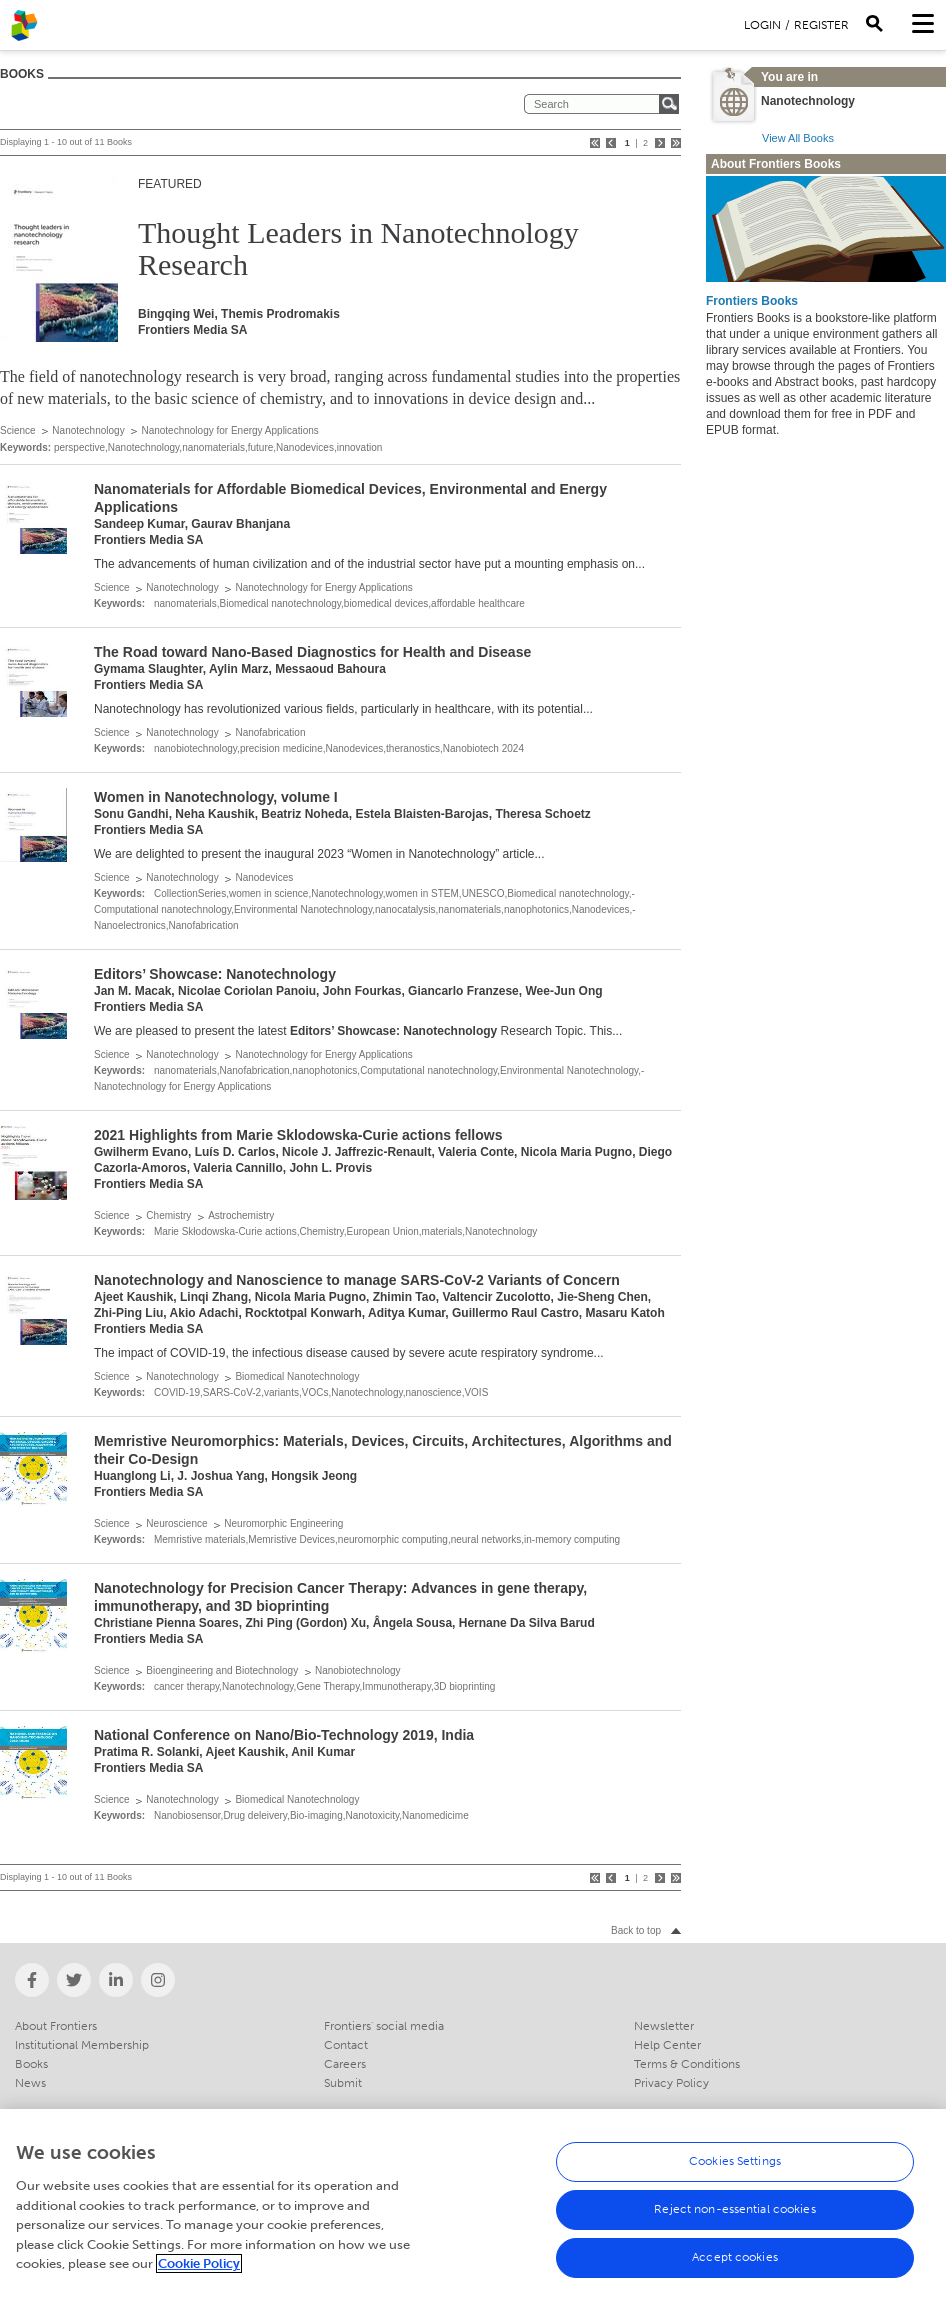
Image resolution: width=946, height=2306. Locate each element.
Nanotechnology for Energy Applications (229, 430)
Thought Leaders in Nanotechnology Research (358, 248)
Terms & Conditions (687, 2064)
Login (762, 25)
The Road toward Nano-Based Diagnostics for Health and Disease (312, 652)
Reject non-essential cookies (734, 2218)
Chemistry (168, 1215)
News (30, 2083)
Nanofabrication (270, 732)
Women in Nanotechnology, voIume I (216, 797)
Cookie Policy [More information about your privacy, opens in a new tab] (199, 2272)
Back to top (636, 1930)
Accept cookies (735, 2266)
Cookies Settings (735, 2170)
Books (31, 2064)
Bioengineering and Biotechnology (222, 1670)
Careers (345, 2064)
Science (18, 430)
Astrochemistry (241, 1215)
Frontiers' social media (384, 2026)
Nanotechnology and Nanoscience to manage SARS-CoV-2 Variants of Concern (357, 1280)
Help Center (667, 2045)
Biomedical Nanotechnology (297, 1376)
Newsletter (664, 2026)
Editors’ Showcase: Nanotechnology (215, 974)
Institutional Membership (82, 2045)
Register (821, 25)
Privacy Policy (671, 2083)
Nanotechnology (88, 430)
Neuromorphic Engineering (283, 1523)
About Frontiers (56, 2026)
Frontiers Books (752, 301)
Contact (346, 2045)
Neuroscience (176, 1523)
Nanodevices (264, 877)
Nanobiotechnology (358, 1670)
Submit (343, 2083)
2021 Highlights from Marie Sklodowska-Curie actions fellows (298, 1135)
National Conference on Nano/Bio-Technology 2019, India (284, 1735)
